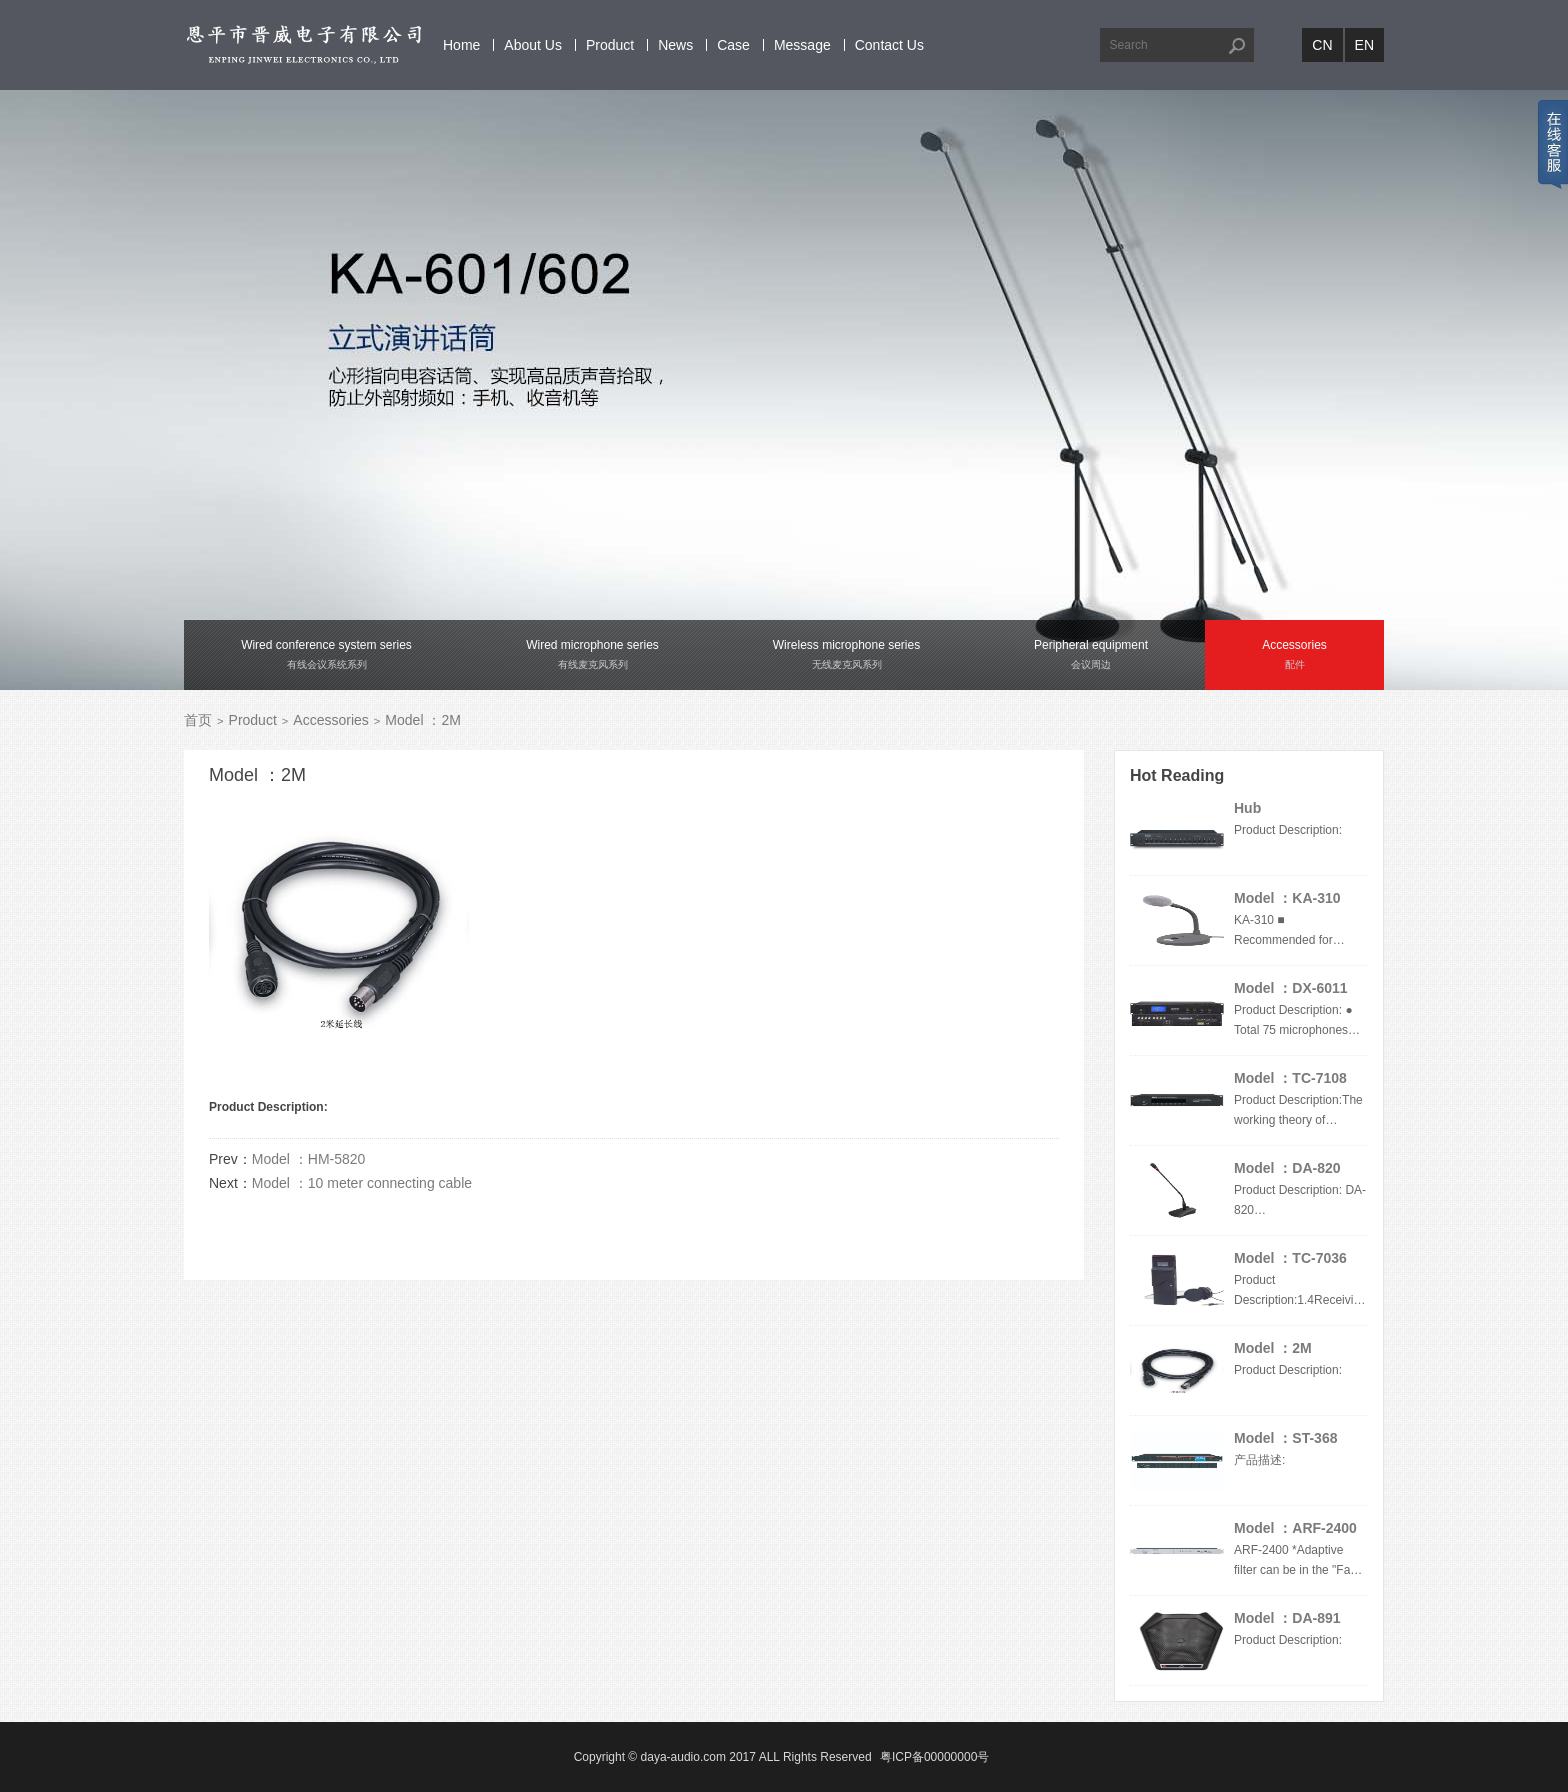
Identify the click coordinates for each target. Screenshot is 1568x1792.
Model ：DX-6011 (1291, 988)
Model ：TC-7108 (1290, 1078)
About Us (533, 45)
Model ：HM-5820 (309, 1159)
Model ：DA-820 (1287, 1168)
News (675, 45)
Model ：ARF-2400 (1295, 1528)
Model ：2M (1273, 1348)
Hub (1247, 808)
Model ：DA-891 (1287, 1618)
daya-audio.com (683, 1757)
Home (461, 45)
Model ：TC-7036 (1290, 1258)
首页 (198, 720)
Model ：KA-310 (1287, 898)
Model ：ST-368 (1285, 1438)
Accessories (330, 720)
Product (610, 45)
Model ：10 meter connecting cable (362, 1183)
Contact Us (889, 45)
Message (802, 45)
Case (733, 45)
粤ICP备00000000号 (934, 1757)
